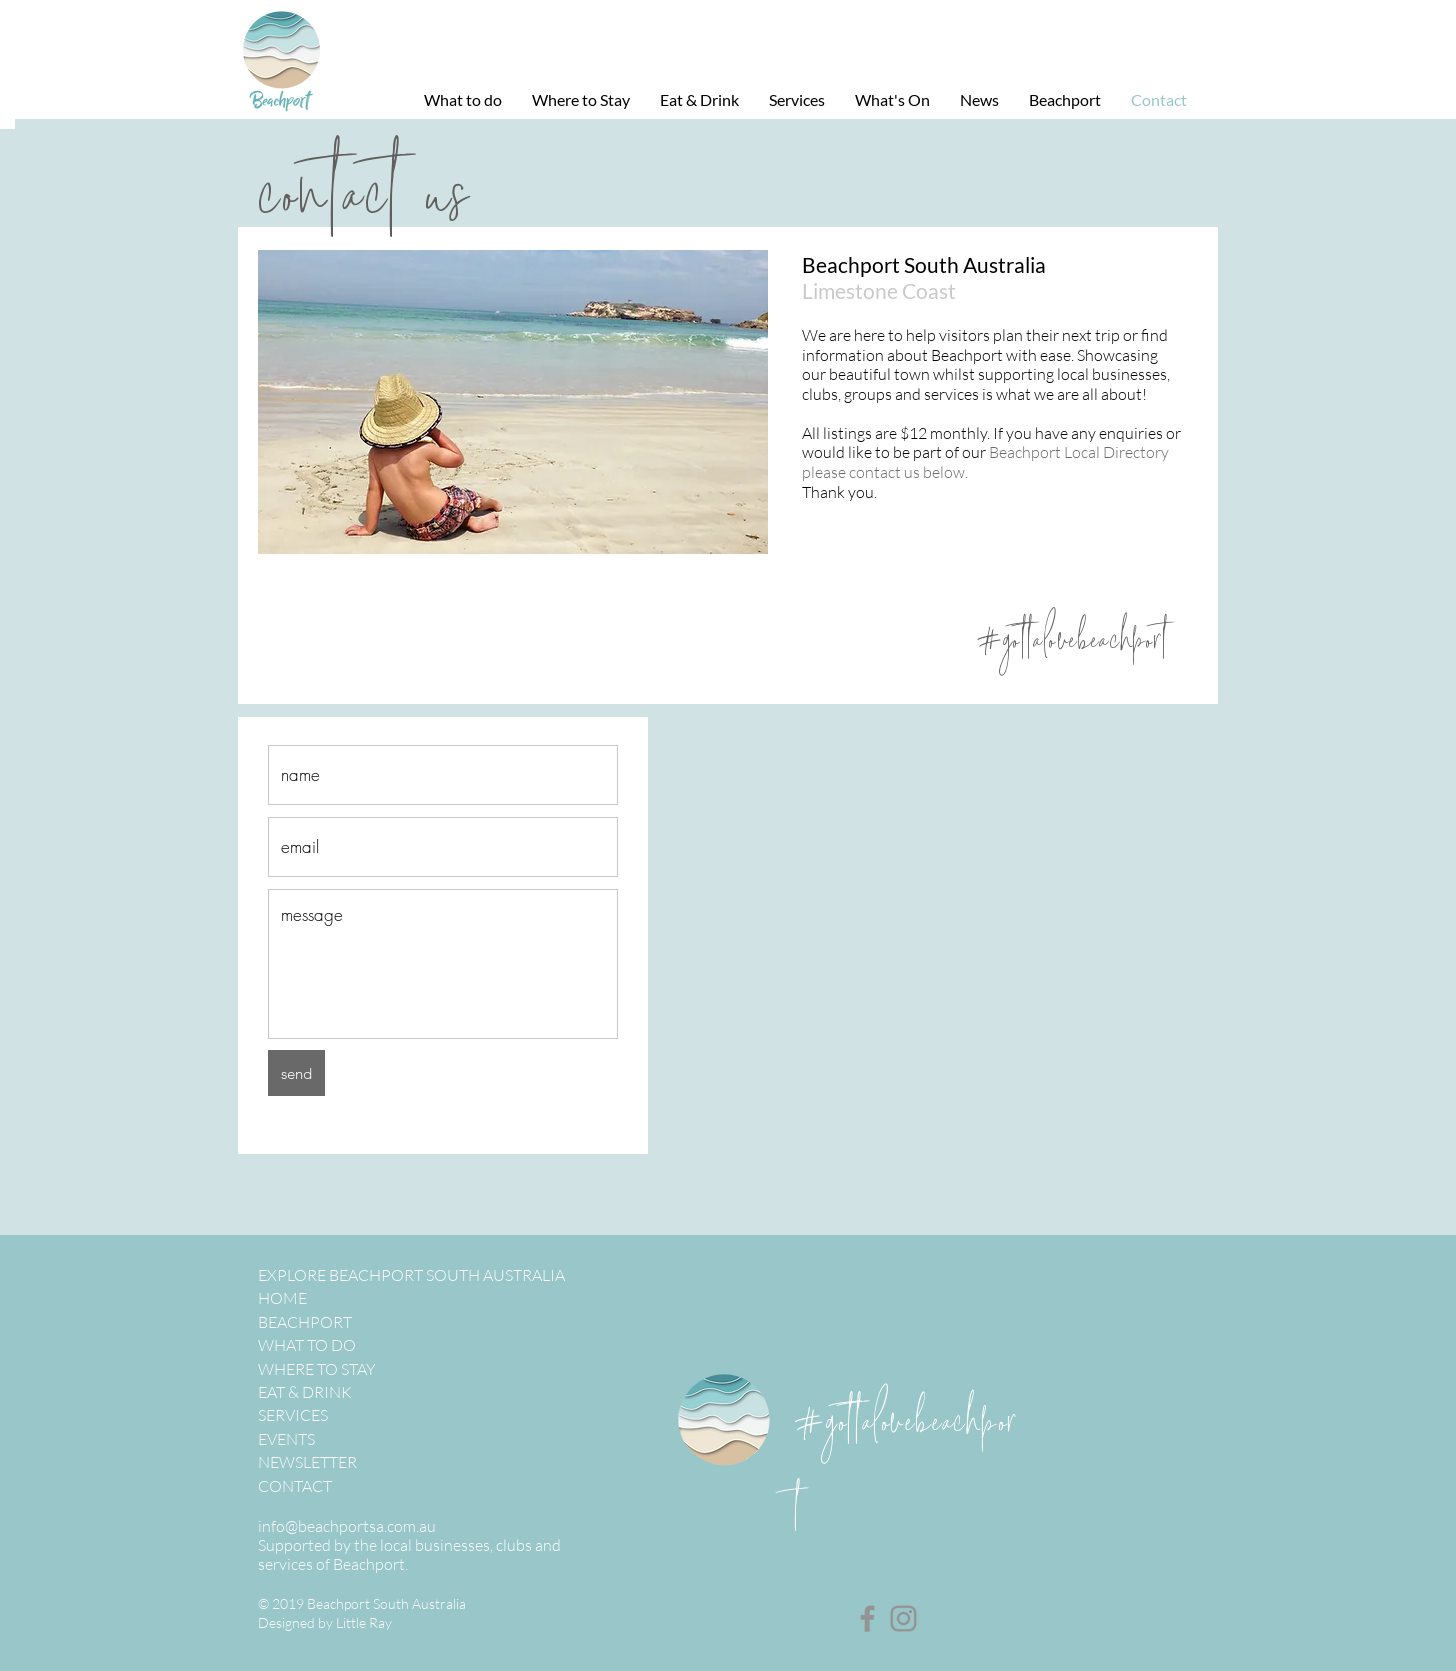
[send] (296, 1073)
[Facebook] (867, 1618)
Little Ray (364, 1622)
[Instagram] (903, 1618)
